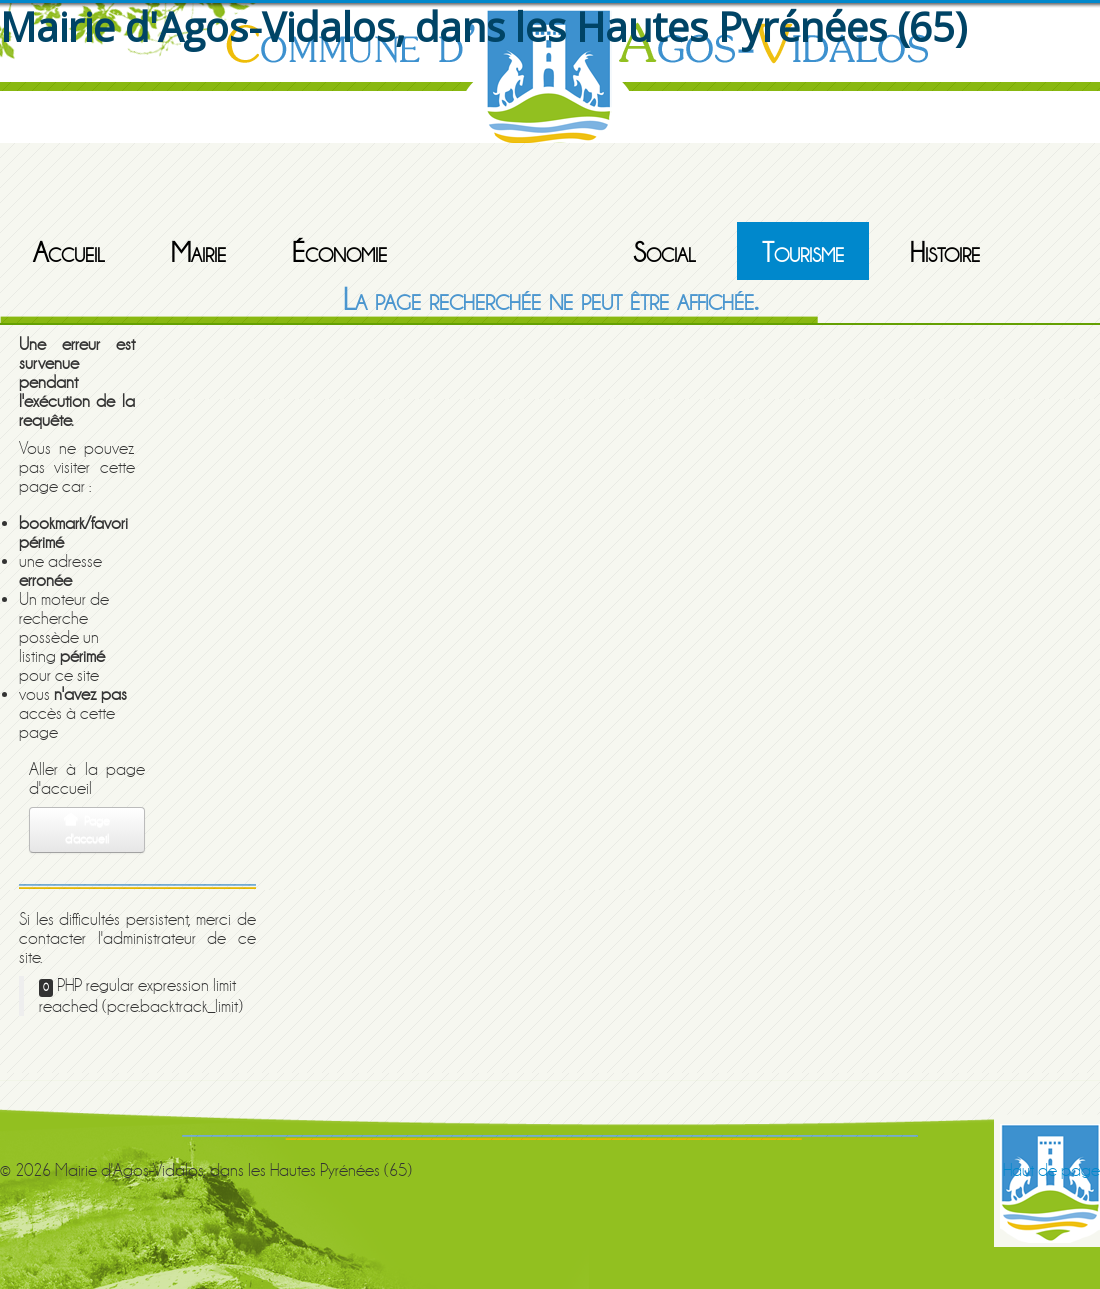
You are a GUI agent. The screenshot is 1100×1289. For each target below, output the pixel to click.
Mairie (198, 253)
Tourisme (803, 253)
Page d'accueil (87, 829)
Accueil (69, 253)
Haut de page (1051, 1170)
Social (664, 253)
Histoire (945, 253)
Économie (339, 253)
